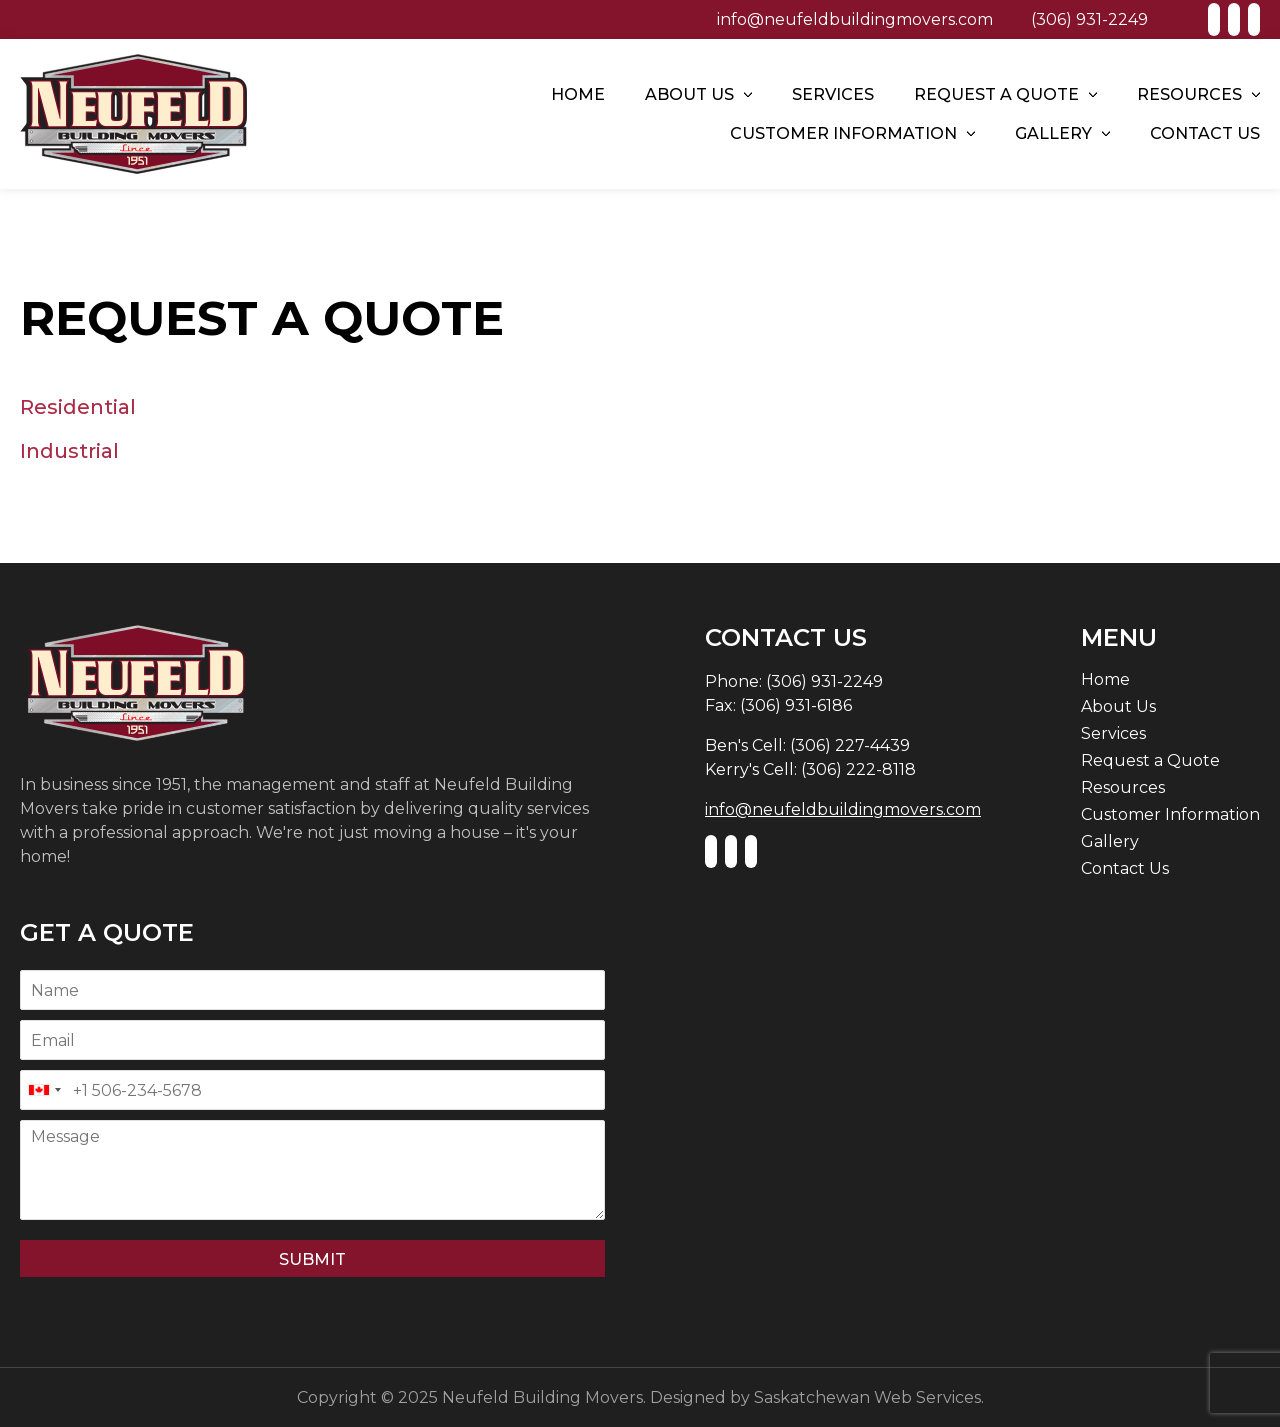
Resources (1189, 94)
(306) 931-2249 (1089, 19)
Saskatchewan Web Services (867, 1397)
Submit (312, 1259)
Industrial (69, 451)
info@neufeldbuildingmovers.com (855, 19)
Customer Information (843, 133)
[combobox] (44, 1090)
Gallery (1053, 133)
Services (833, 94)
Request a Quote (996, 94)
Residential (78, 407)
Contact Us (1205, 133)
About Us (689, 94)
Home (578, 94)
